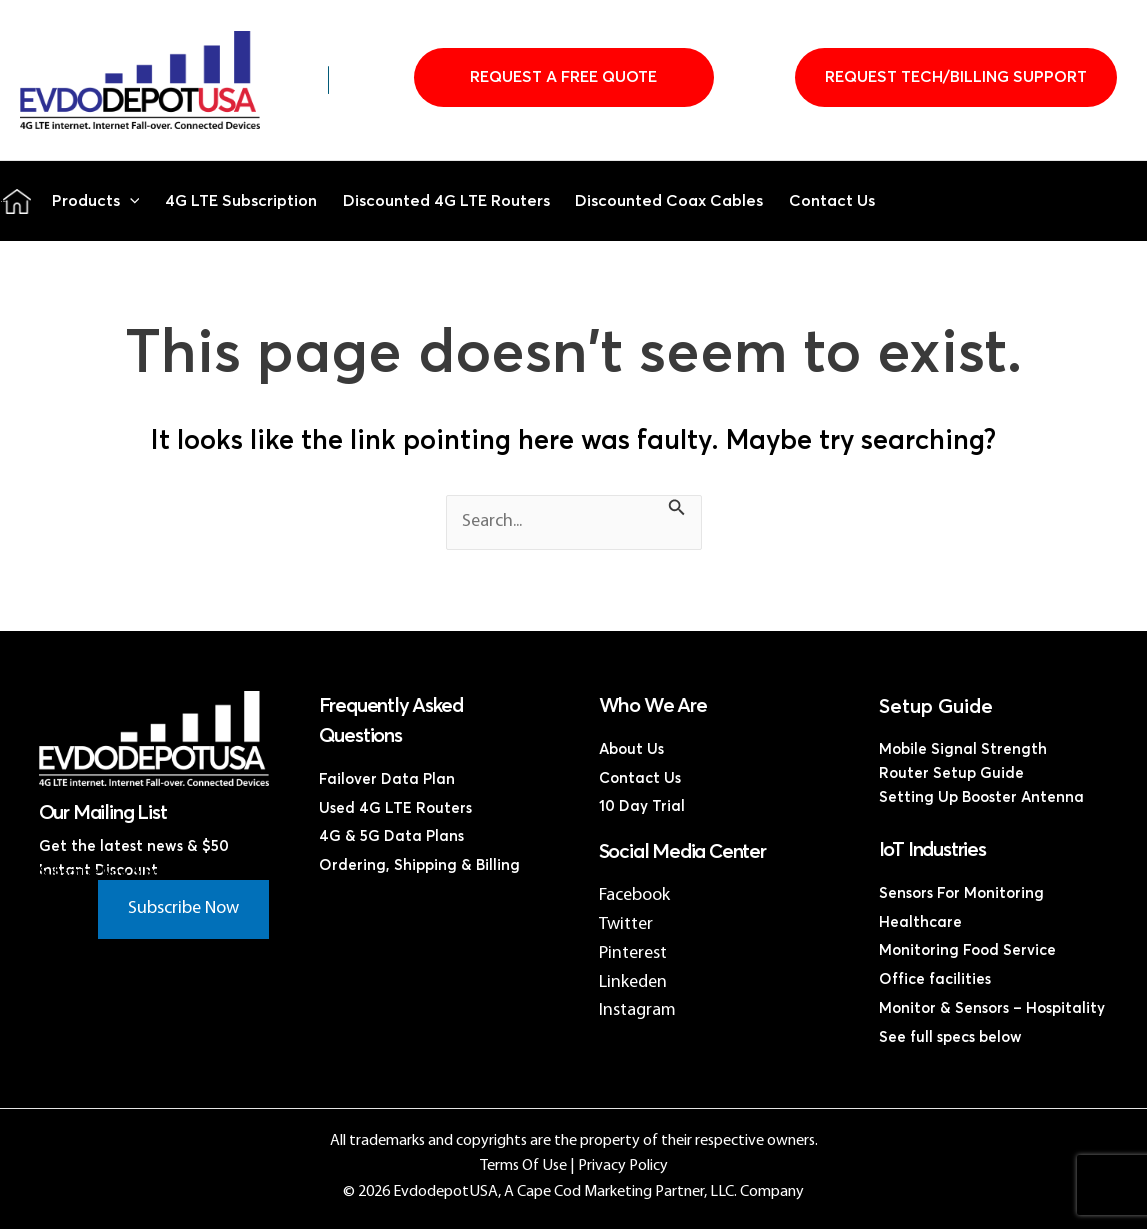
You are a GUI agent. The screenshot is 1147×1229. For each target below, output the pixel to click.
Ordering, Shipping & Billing (419, 865)
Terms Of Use (523, 1166)
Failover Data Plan (387, 779)
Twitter (626, 924)
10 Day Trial (642, 806)
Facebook (634, 895)
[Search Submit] (677, 511)
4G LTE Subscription (241, 201)
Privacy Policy (623, 1166)
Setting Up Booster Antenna (981, 797)
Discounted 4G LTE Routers (446, 201)
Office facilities (935, 979)
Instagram (637, 1010)
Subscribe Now (183, 908)
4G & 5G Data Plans (391, 836)
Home (17, 201)
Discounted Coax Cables (669, 201)
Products (96, 201)
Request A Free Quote (563, 77)
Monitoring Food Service (967, 950)
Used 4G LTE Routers (395, 808)
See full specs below (950, 1037)
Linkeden (633, 982)
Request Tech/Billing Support (956, 77)
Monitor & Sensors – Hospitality (992, 1008)
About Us (631, 749)
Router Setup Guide (951, 773)
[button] (130, 201)
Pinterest (633, 953)
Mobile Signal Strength (963, 749)
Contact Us (832, 201)
